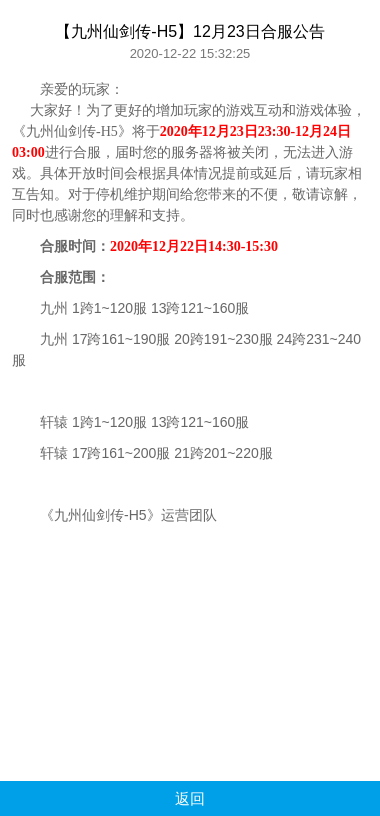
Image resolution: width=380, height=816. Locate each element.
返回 (190, 798)
